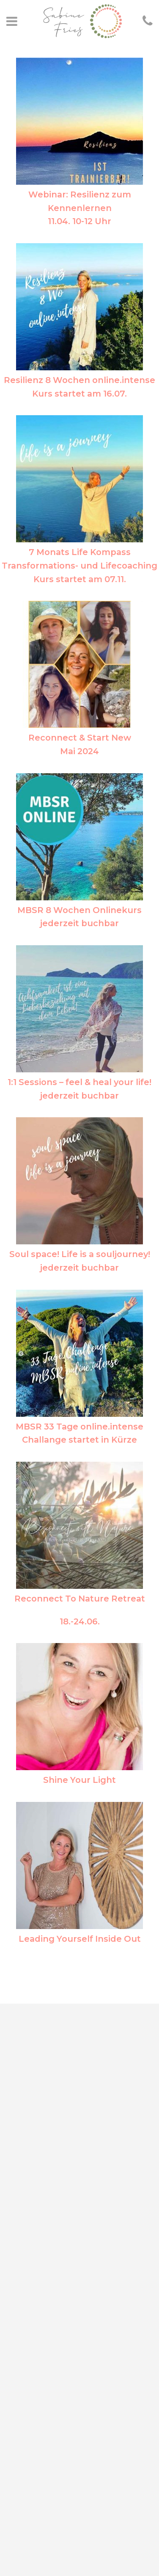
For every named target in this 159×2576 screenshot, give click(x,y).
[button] (18, 27)
